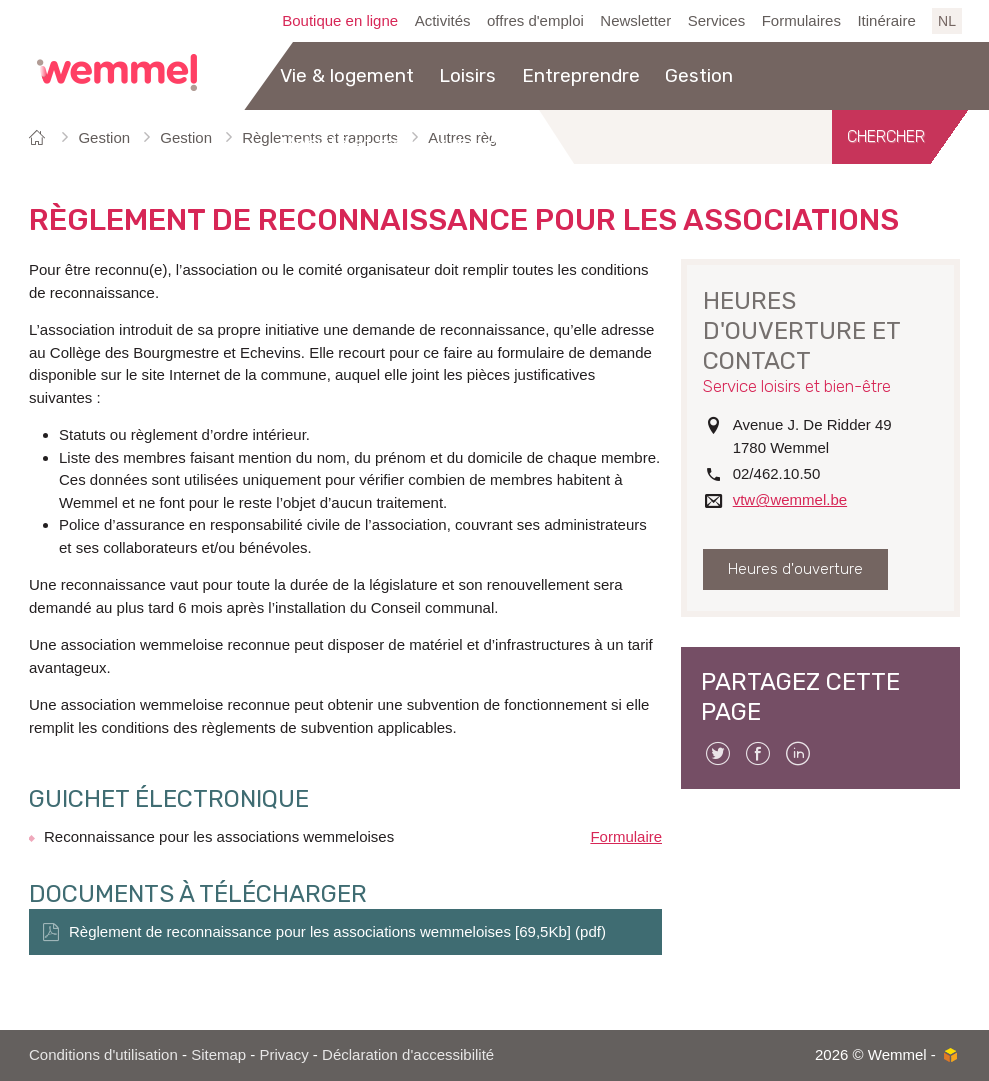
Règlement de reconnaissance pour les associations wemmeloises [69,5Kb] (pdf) (337, 931)
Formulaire (626, 836)
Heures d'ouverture (795, 569)
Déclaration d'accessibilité (408, 1054)
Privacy (284, 1054)
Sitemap (218, 1054)
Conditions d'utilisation (103, 1054)
